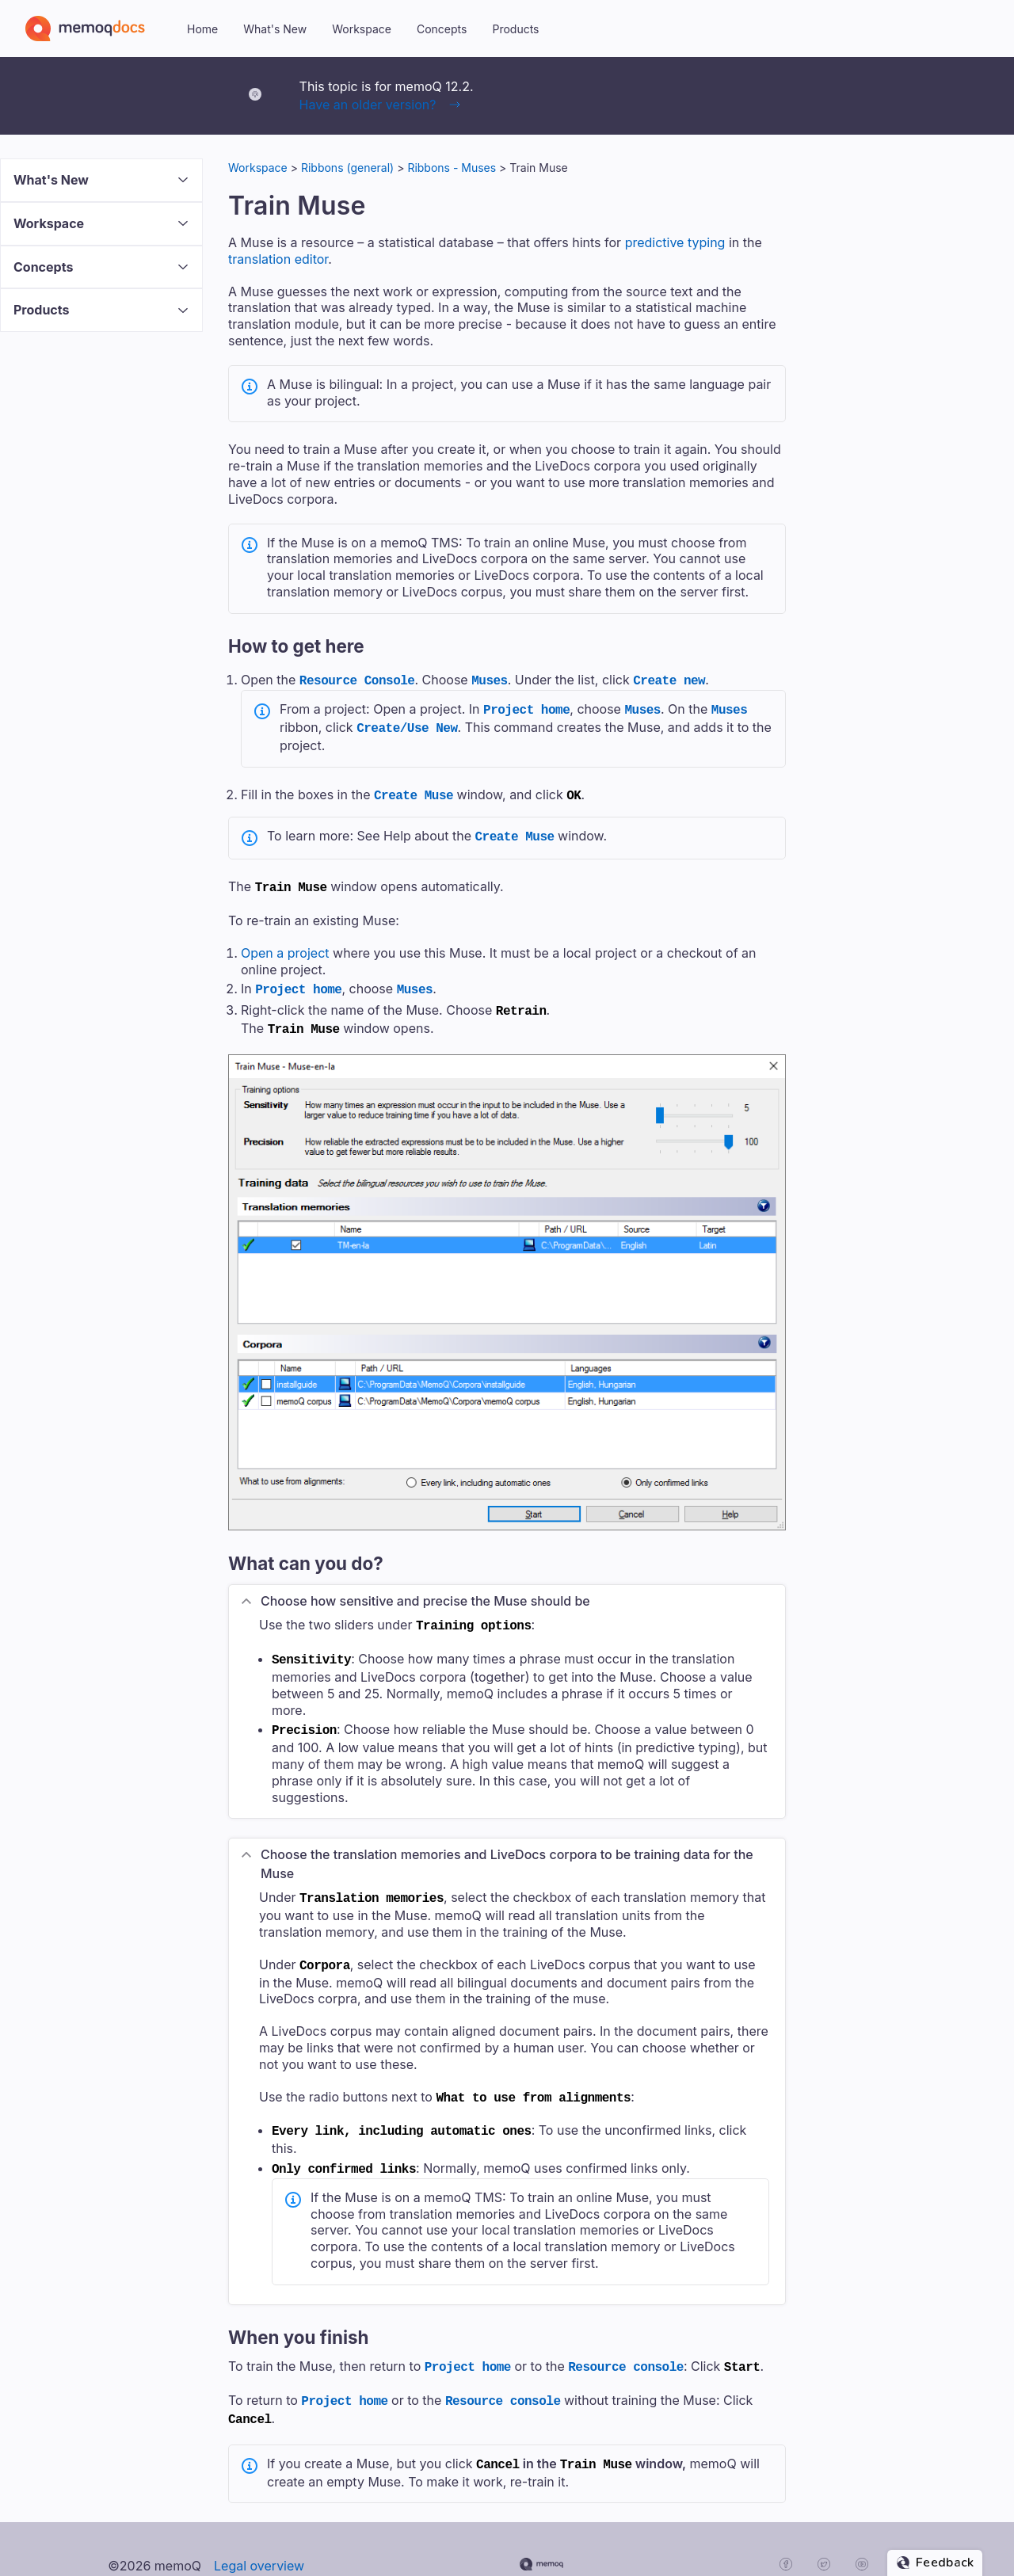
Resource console (626, 2339)
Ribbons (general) (347, 167)
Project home (526, 707)
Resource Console (357, 679)
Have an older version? (367, 104)
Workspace (361, 29)
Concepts (442, 29)
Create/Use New (406, 724)
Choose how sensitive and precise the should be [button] (425, 1587)
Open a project (285, 943)
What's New (275, 29)
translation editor (278, 259)
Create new (669, 679)
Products (515, 29)
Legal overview (259, 2532)
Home (202, 29)
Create (413, 789)
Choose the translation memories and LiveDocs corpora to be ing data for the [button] (507, 1844)
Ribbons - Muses (451, 167)
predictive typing (675, 242)
